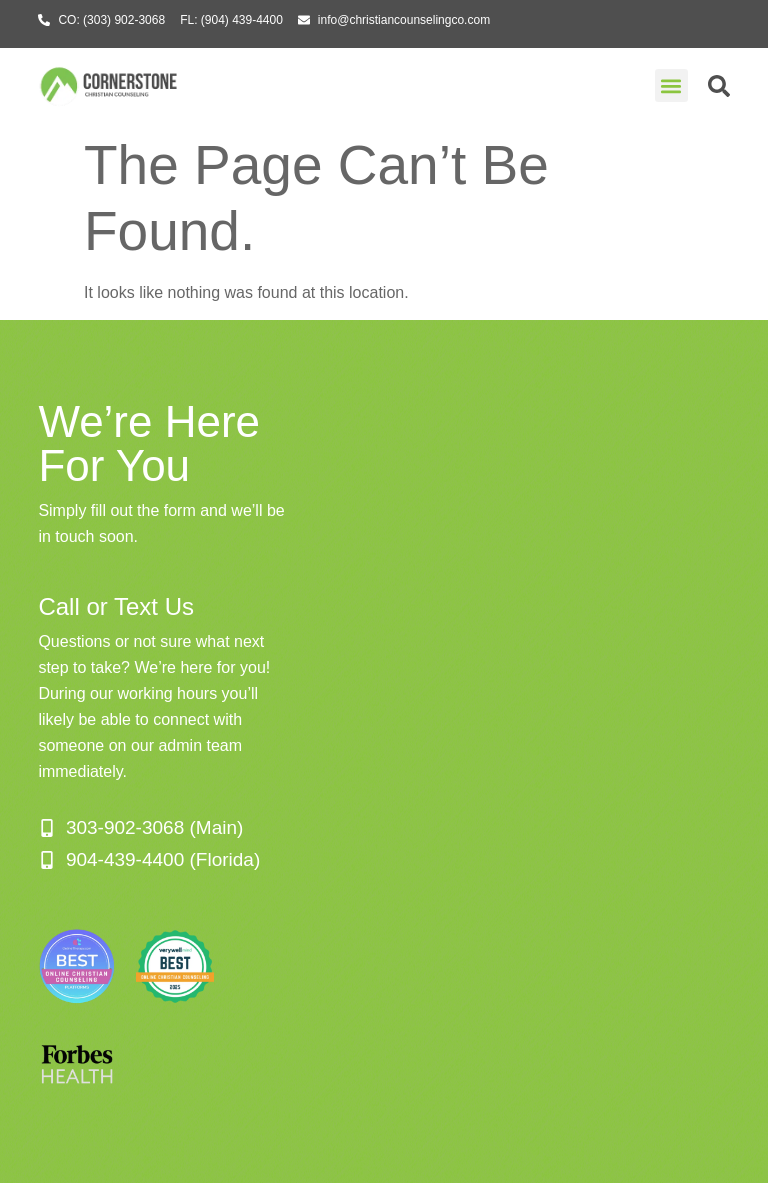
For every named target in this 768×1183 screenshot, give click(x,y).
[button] (671, 85)
